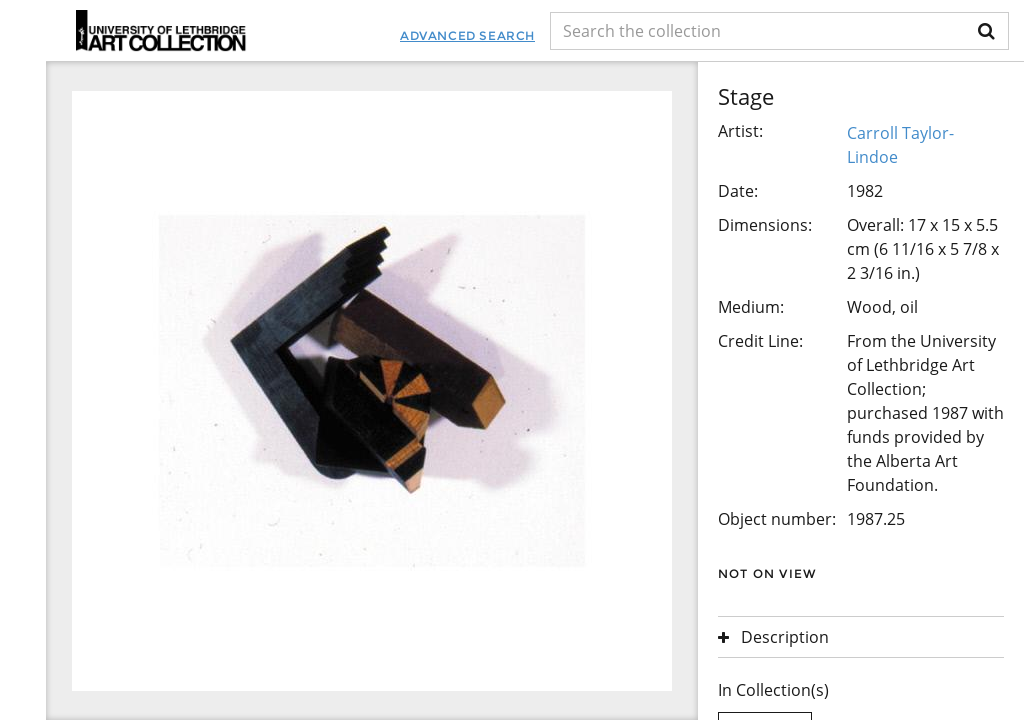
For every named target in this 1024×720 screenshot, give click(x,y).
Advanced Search (467, 35)
